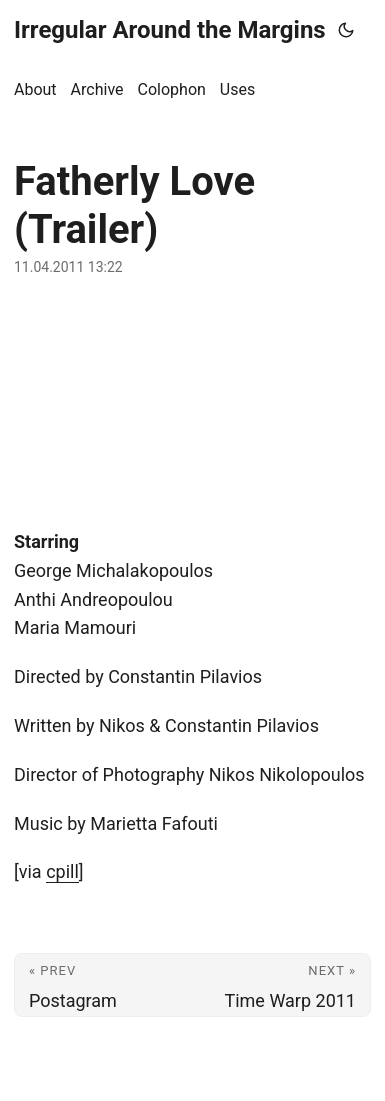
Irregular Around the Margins (170, 30)
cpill (62, 871)
